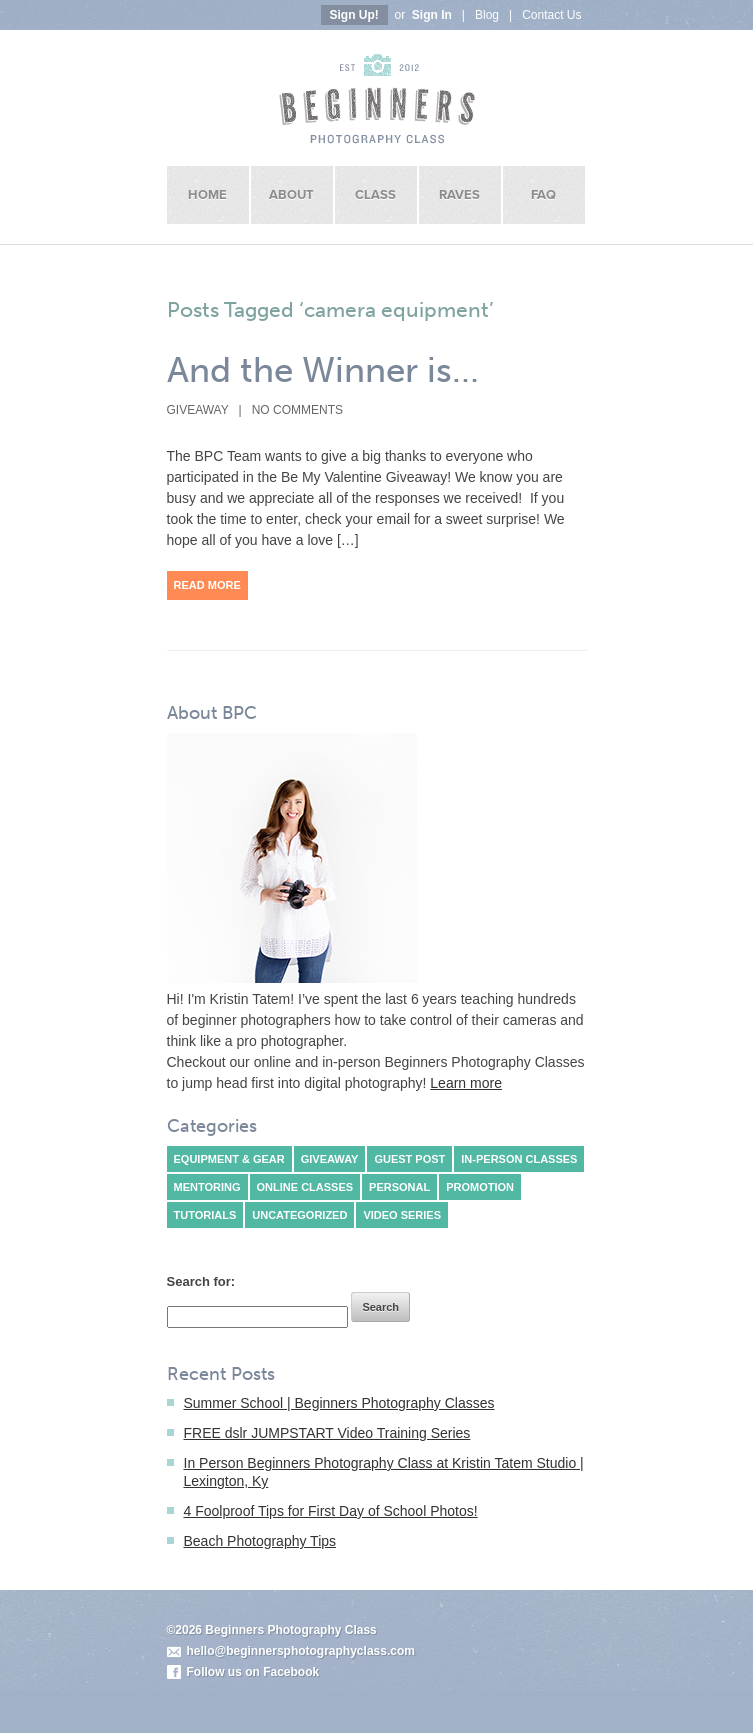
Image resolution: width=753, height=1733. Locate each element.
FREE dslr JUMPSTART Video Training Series (327, 1433)
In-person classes (519, 1159)
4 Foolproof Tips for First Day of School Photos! (331, 1511)
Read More (207, 585)
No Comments (297, 410)
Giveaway (198, 410)
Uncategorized (299, 1215)
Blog (487, 15)
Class (375, 195)
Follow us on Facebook (253, 1672)
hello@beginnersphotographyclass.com (301, 1651)
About (291, 195)
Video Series (402, 1215)
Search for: (201, 1281)
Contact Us (551, 15)
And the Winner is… (323, 370)
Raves (459, 195)
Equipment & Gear (229, 1159)
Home (207, 195)
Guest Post (409, 1159)
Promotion (480, 1187)
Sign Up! (354, 15)
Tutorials (205, 1215)
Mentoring (207, 1187)
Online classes (305, 1187)
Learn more (466, 1083)
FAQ (543, 195)
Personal (399, 1187)
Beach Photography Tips (260, 1541)
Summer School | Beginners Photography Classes (339, 1403)
